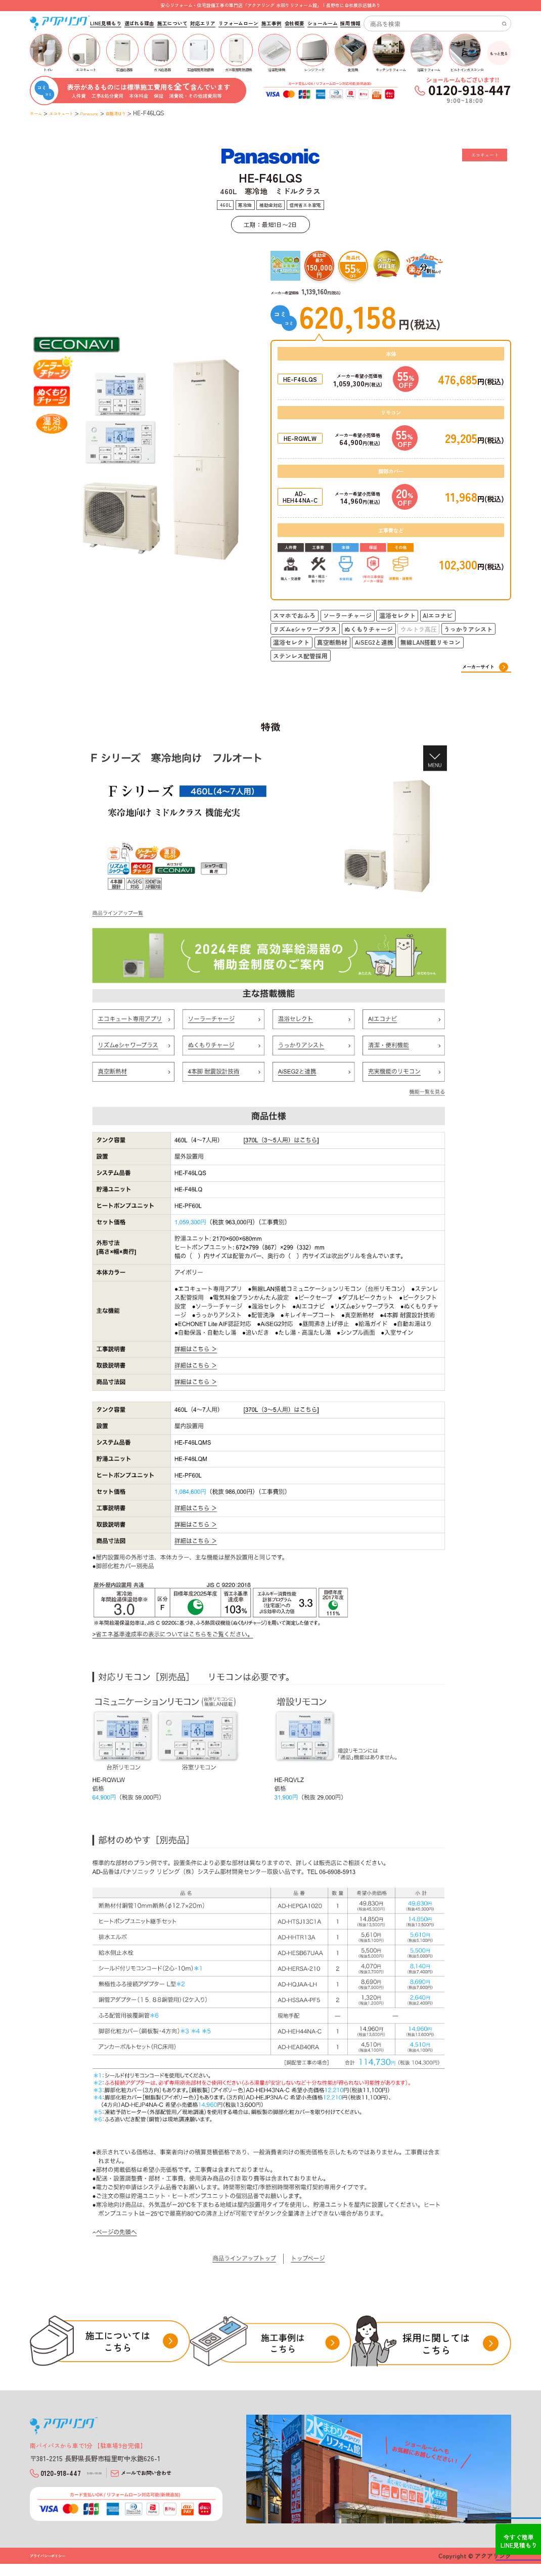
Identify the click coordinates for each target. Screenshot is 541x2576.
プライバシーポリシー (55, 2567)
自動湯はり (147, 112)
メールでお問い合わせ (177, 2478)
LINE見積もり (105, 23)
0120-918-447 (77, 2478)
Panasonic (112, 112)
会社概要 (295, 23)
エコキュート (73, 112)
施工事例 (271, 23)
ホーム (39, 112)
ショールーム (322, 23)
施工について (172, 23)
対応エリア (202, 23)
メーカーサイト (474, 666)
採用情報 (350, 23)
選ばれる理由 (139, 23)
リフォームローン (238, 23)
